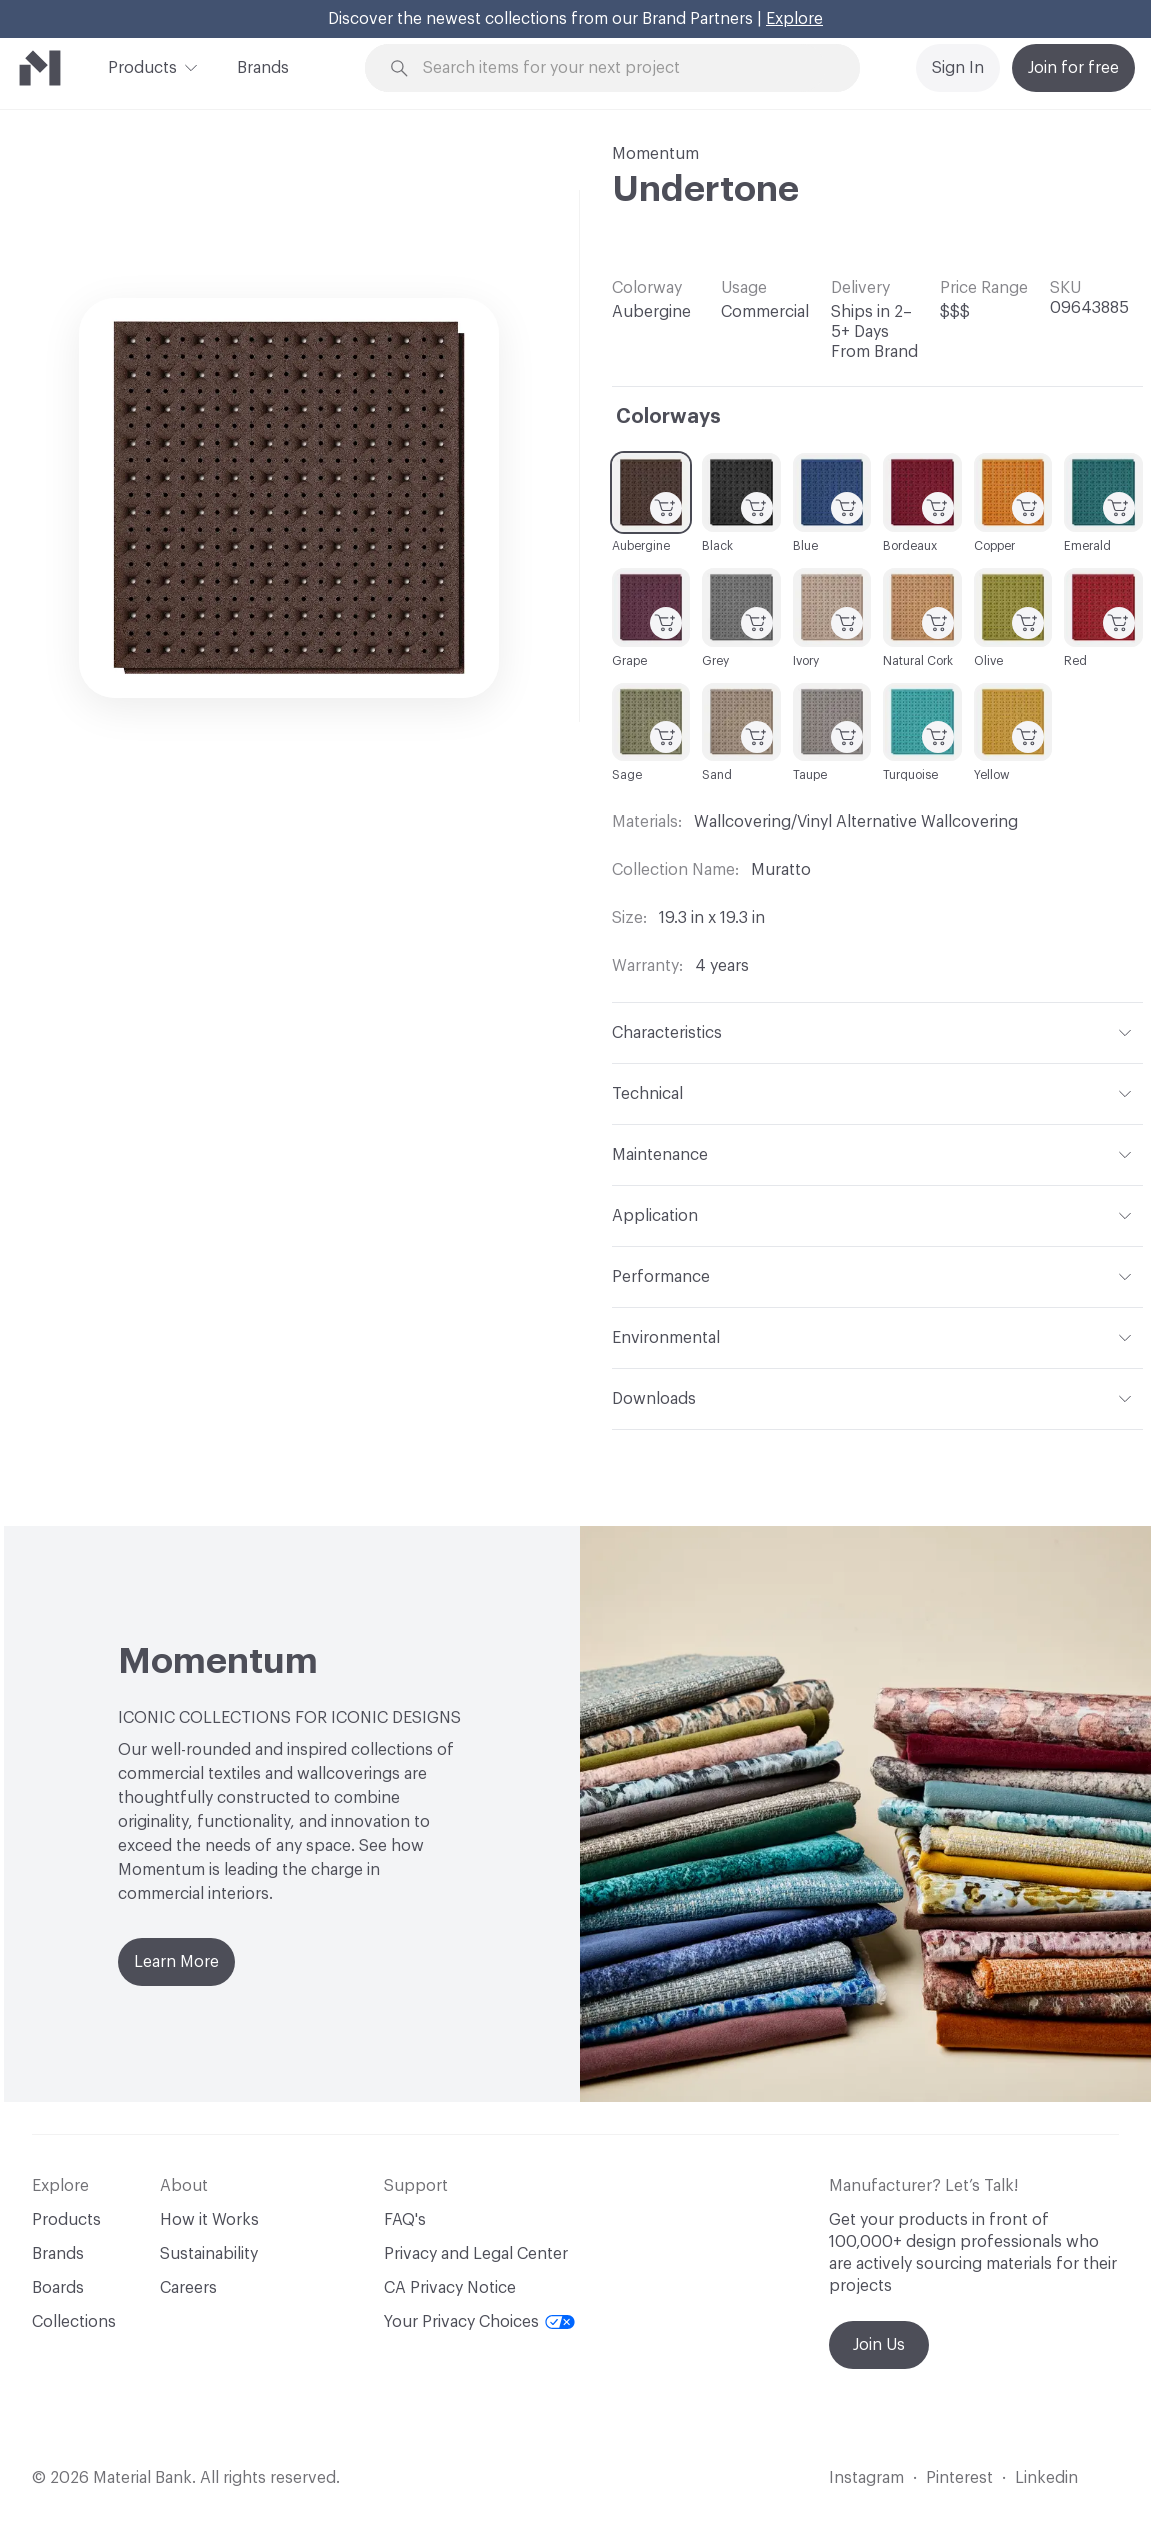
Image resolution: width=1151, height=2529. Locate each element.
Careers (188, 2288)
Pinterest (959, 2478)
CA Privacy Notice (450, 2288)
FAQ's (405, 2220)
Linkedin (1046, 2478)
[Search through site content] (624, 68)
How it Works (209, 2220)
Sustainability (209, 2254)
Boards (58, 2288)
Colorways (668, 417)
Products (142, 66)
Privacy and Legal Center (476, 2254)
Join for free (1073, 68)
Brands (263, 68)
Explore (794, 19)
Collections (74, 2322)
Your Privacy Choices (479, 2322)
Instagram (866, 2478)
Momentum (655, 154)
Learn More (176, 1962)
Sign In (958, 68)
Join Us (879, 2345)
